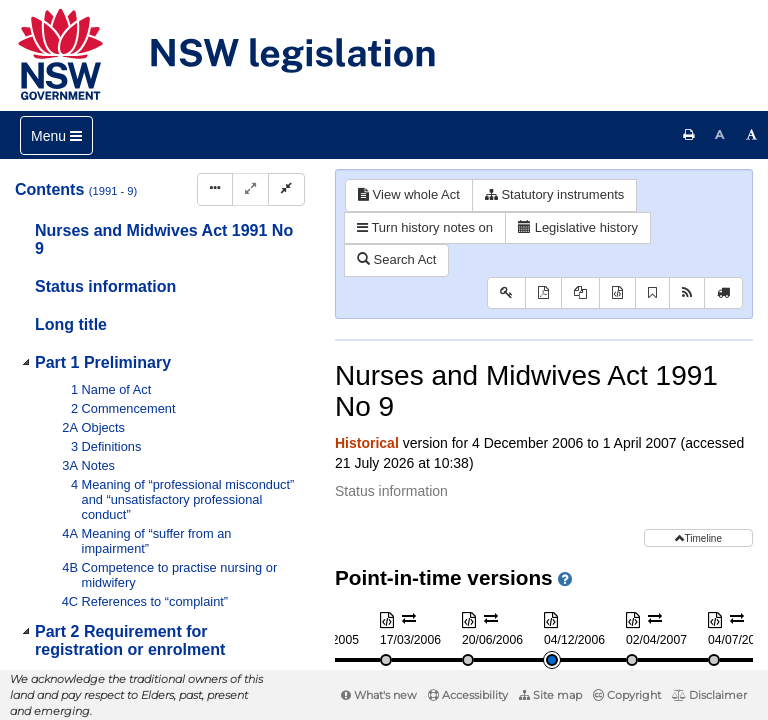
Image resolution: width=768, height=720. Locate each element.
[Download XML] (617, 293)
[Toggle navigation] (56, 135)
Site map (550, 695)
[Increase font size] (752, 135)
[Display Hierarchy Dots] (215, 189)
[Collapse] (286, 189)
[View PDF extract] (580, 293)
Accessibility (468, 695)
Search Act (396, 259)
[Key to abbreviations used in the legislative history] (506, 293)
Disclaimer (709, 695)
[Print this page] (689, 135)
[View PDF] (543, 293)
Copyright (627, 695)
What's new (379, 695)
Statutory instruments (554, 194)
